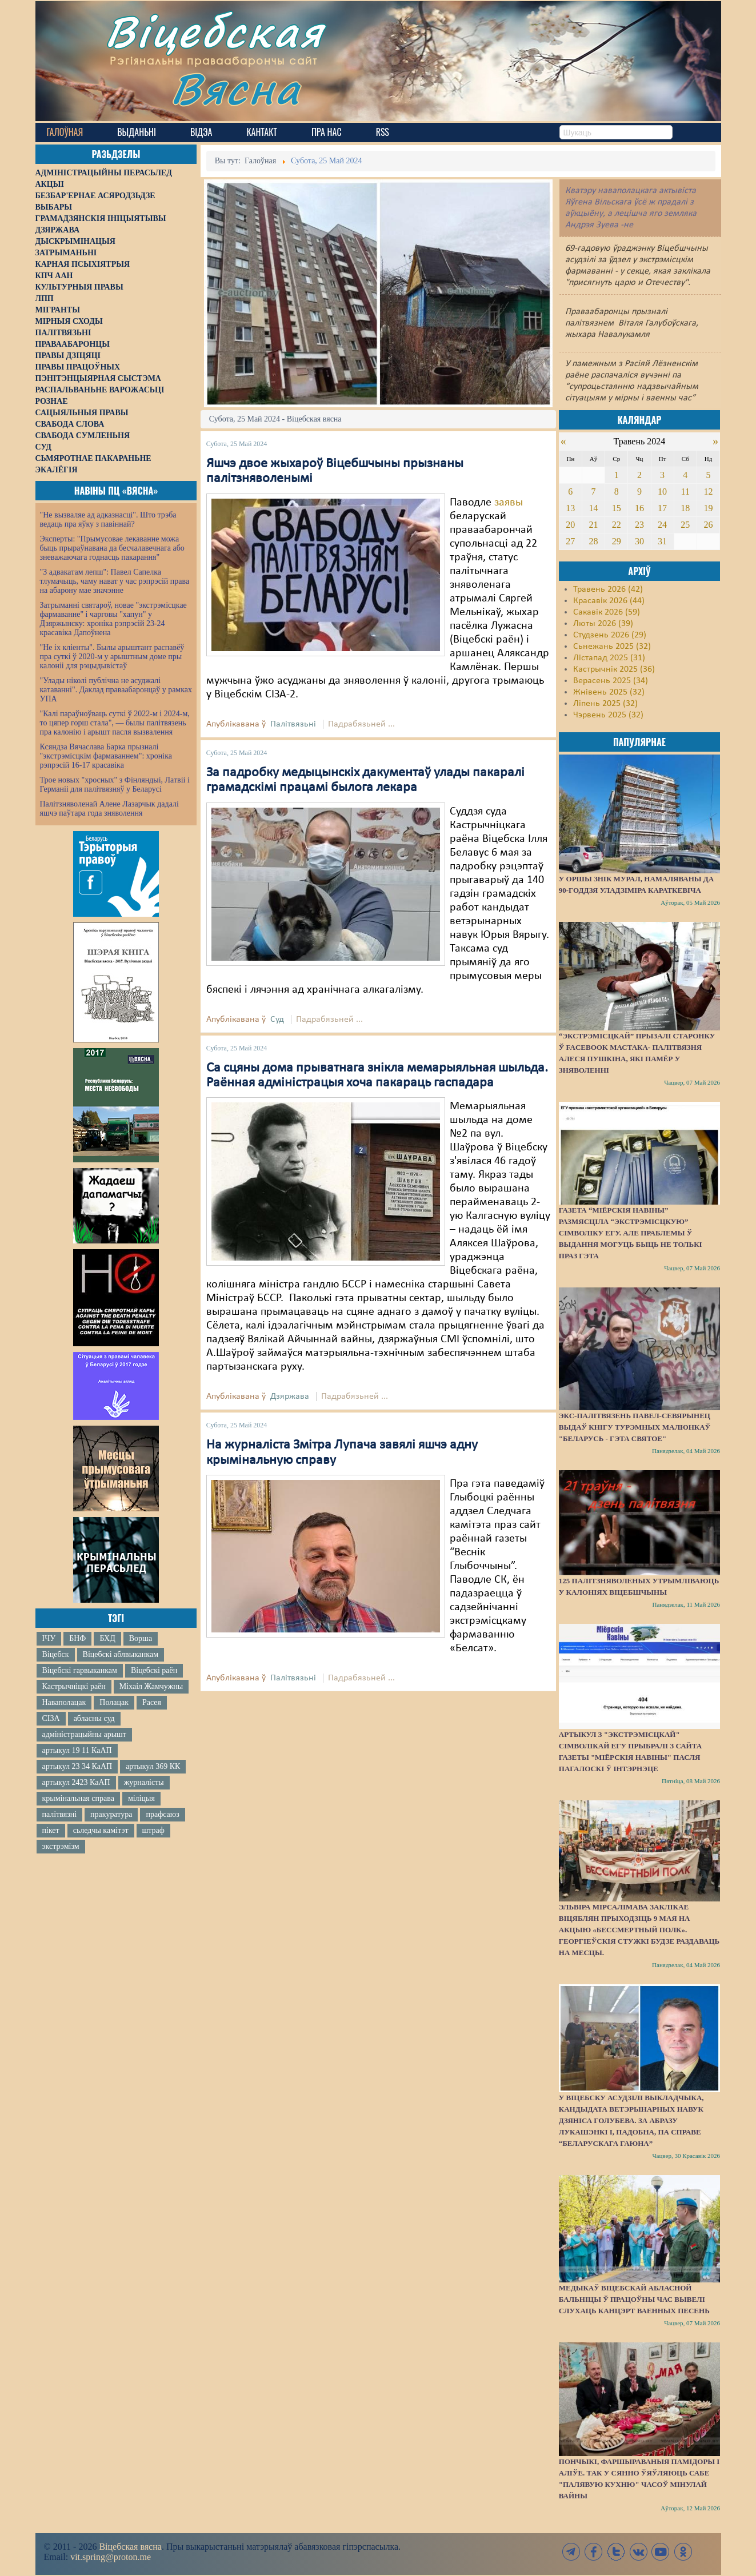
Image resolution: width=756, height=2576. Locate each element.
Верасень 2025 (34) (610, 680)
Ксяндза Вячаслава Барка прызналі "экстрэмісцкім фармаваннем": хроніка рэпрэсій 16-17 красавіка (106, 756)
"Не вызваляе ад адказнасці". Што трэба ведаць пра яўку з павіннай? (108, 519)
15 (616, 508)
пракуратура (111, 1814)
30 (639, 541)
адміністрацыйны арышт (84, 1734)
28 (593, 541)
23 (639, 524)
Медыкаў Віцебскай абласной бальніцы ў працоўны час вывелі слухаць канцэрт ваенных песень (634, 2299)
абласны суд (94, 1718)
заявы (508, 502)
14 (593, 508)
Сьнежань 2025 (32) (612, 646)
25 (685, 524)
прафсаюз (162, 1814)
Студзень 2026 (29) (609, 635)
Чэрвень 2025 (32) (608, 715)
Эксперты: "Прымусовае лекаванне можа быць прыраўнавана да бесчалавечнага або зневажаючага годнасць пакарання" (112, 548)
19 (708, 508)
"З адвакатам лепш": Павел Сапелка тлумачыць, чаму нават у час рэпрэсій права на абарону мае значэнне (115, 581)
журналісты (144, 1782)
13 (570, 508)
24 (662, 524)
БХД (107, 1638)
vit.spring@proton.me (110, 2557)
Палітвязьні (293, 724)
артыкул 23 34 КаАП (77, 1766)
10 (662, 491)
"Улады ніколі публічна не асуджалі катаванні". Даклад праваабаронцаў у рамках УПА (116, 689)
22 (616, 524)
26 (708, 524)
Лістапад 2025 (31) (609, 658)
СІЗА (51, 1718)
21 (593, 524)
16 (639, 508)
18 (685, 508)
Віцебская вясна (130, 2546)
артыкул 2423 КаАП (76, 1782)
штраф (153, 1830)
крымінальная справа (78, 1798)
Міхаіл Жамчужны (151, 1686)
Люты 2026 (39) (603, 623)
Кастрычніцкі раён (74, 1686)
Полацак (114, 1702)
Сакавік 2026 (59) (606, 612)
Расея (151, 1702)
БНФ (77, 1638)
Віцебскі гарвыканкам (79, 1670)
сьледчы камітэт (101, 1830)
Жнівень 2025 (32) (609, 692)
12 (708, 491)
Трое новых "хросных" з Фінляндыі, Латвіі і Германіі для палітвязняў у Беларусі (115, 784)
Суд (277, 1019)
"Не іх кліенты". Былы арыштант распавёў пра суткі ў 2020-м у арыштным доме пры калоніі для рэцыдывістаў (112, 656)
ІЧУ (49, 1638)
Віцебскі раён (154, 1670)
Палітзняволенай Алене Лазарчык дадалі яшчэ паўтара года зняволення (109, 808)
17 (662, 508)
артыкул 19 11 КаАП (77, 1750)
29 (616, 541)
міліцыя (141, 1798)
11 (685, 491)
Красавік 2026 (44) (609, 600)
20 (570, 524)
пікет (50, 1830)
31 (662, 541)
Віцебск (55, 1654)
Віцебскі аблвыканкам (120, 1654)
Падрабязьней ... (361, 724)
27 (570, 541)
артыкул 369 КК (153, 1766)
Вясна (236, 88)
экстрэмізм (60, 1846)
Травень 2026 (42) (608, 589)
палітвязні (59, 1814)
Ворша (140, 1638)
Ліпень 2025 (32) (605, 703)
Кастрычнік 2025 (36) (614, 669)
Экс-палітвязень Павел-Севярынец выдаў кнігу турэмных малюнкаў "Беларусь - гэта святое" (634, 1427)
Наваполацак (64, 1702)
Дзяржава (289, 1396)
